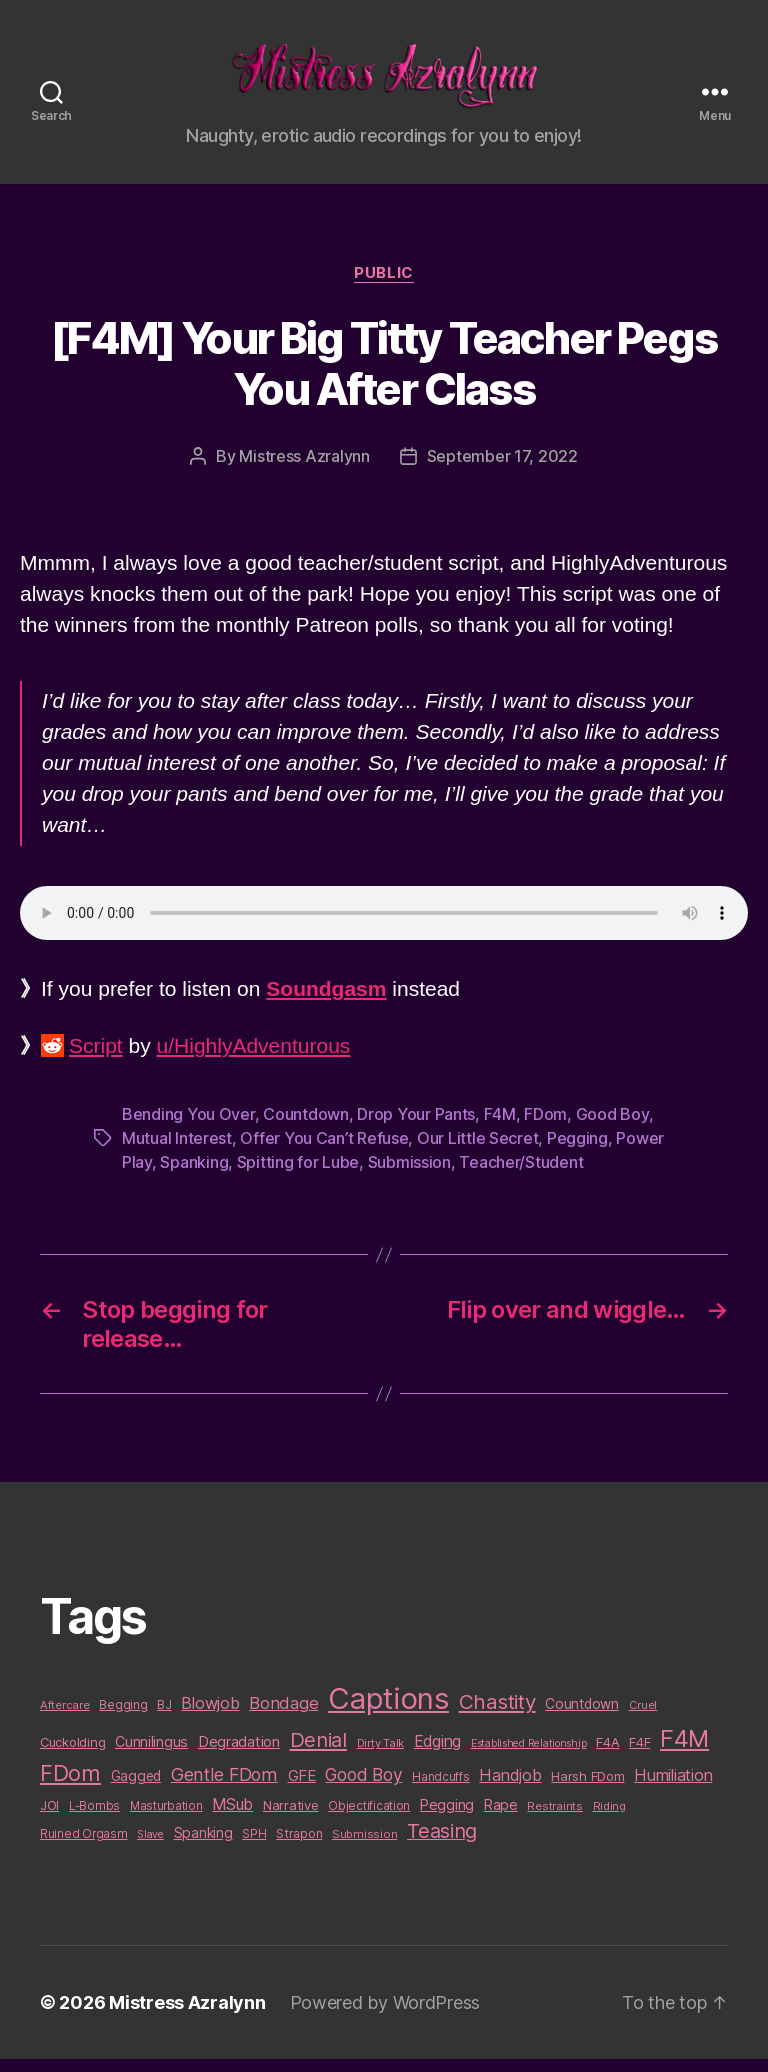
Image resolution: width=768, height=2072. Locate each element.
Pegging (577, 1152)
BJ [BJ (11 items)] (164, 1718)
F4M (500, 1128)
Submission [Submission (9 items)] (364, 1847)
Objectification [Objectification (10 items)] (369, 1819)
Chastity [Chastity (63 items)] (497, 1715)
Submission (409, 1176)
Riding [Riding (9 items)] (609, 1819)
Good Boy (612, 1128)
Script (96, 1059)
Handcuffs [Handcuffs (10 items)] (441, 1790)
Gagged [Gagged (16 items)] (136, 1789)
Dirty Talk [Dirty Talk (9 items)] (380, 1757)
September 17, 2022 (502, 469)
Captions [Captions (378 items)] (388, 1712)
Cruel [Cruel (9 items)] (643, 1719)
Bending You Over (188, 1128)
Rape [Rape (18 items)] (501, 1817)
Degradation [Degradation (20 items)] (239, 1756)
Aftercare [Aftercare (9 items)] (65, 1719)
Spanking (194, 1176)
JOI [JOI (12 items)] (49, 1818)
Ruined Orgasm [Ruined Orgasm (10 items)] (84, 1847)
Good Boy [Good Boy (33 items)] (363, 1787)
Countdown (306, 1128)
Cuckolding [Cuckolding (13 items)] (72, 1756)
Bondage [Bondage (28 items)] (283, 1717)
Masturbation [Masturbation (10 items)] (166, 1819)
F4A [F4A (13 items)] (607, 1756)
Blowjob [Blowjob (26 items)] (210, 1717)
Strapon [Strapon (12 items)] (299, 1846)
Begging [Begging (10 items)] (123, 1719)
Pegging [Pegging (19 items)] (447, 1818)
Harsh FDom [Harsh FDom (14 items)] (587, 1789)
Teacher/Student (521, 1176)
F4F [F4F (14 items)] (639, 1756)
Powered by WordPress (385, 2015)
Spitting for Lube (298, 1176)
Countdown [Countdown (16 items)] (582, 1718)
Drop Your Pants (416, 1128)
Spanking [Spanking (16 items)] (203, 1846)
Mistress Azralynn (304, 469)
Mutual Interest (177, 1152)
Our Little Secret (477, 1152)
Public (383, 286)
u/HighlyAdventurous (254, 1059)
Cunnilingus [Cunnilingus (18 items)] (151, 1755)
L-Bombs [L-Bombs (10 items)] (94, 1819)
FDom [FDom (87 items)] (70, 1786)
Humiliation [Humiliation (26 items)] (673, 1788)
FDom (545, 1128)
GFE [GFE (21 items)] (302, 1788)
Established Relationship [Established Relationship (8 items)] (529, 1757)
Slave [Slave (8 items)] (150, 1847)
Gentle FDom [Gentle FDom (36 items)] (224, 1787)
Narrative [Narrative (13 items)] (291, 1818)
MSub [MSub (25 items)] (232, 1817)
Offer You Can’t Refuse (324, 1152)
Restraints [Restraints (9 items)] (554, 1819)
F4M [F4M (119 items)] (684, 1752)
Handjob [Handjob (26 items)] (510, 1788)
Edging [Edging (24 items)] (437, 1755)
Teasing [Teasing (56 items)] (442, 1844)
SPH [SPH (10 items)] (254, 1847)
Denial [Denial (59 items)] (318, 1753)
